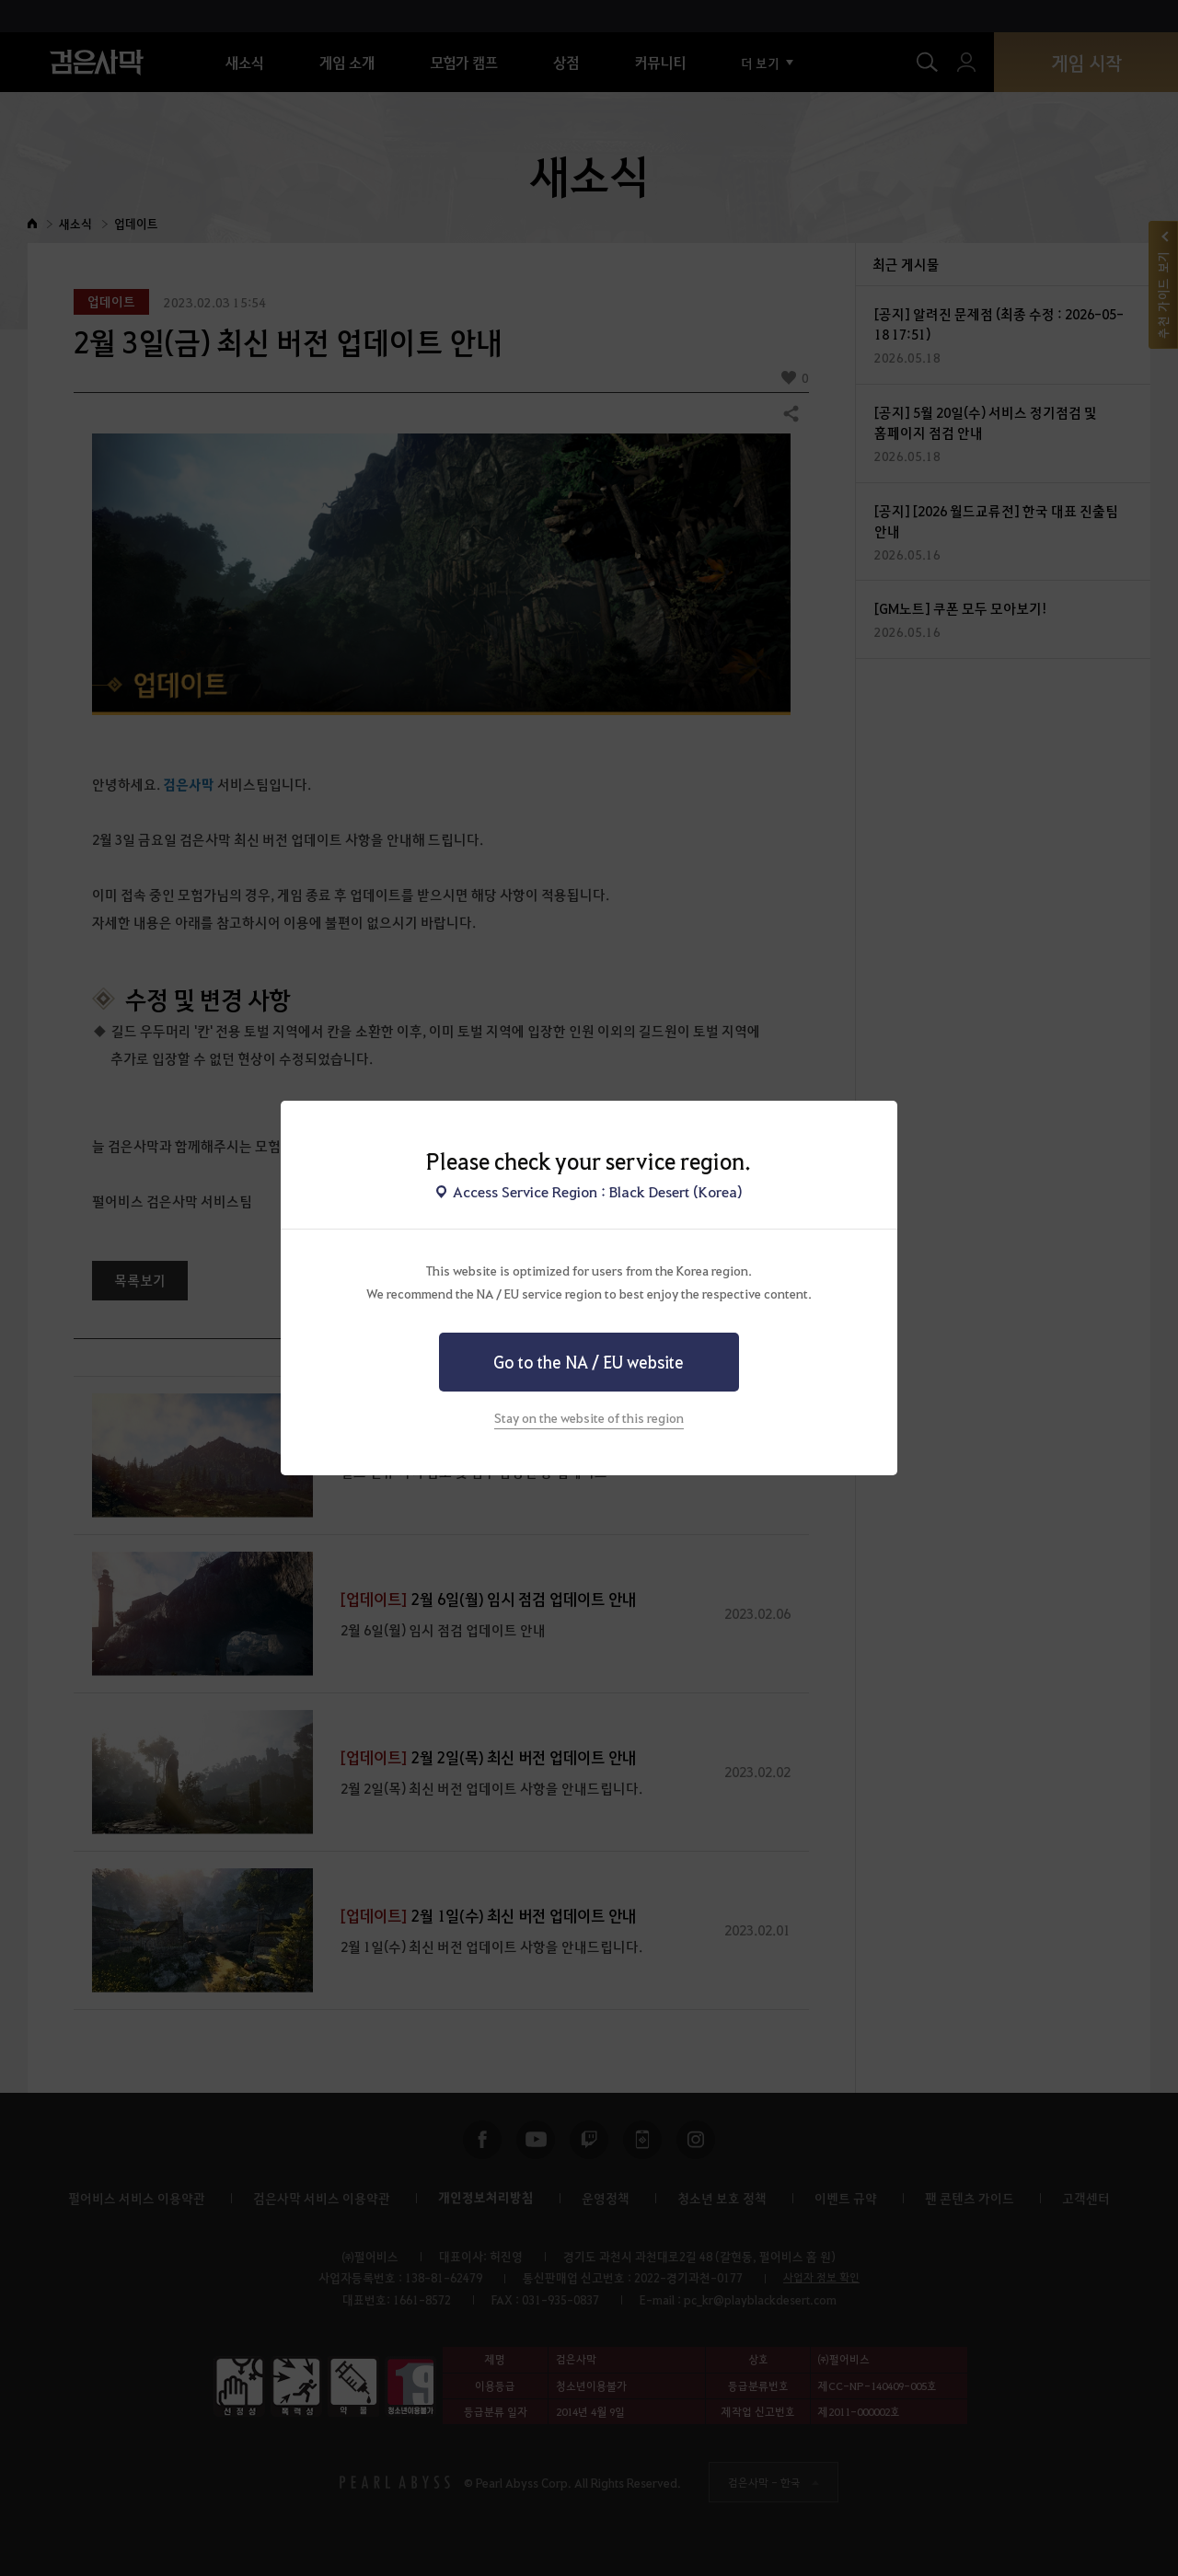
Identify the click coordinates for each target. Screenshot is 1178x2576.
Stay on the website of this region (589, 1417)
